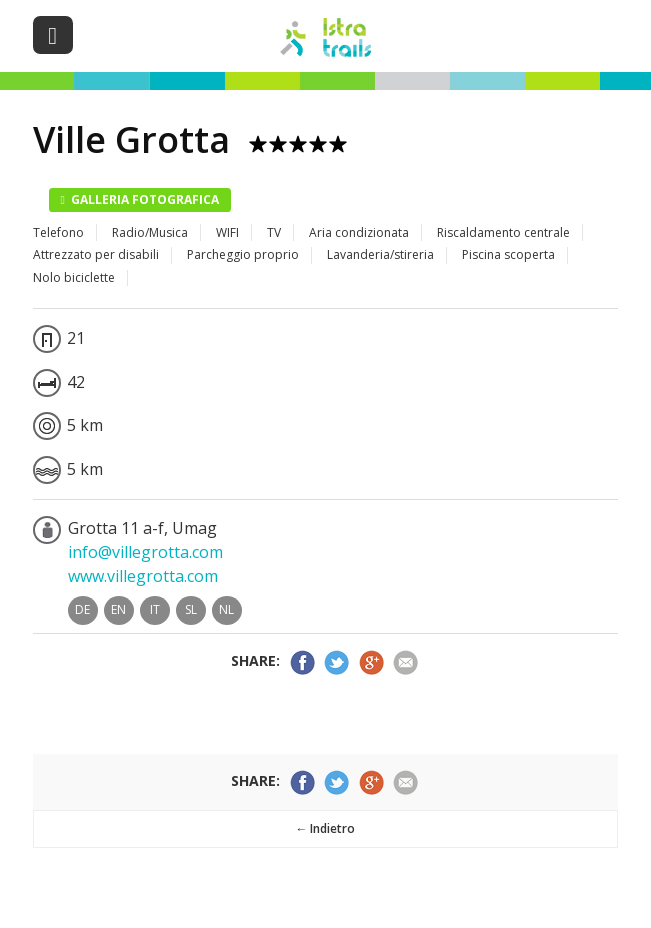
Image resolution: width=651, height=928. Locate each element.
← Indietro (325, 828)
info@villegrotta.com (145, 552)
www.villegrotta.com (143, 576)
